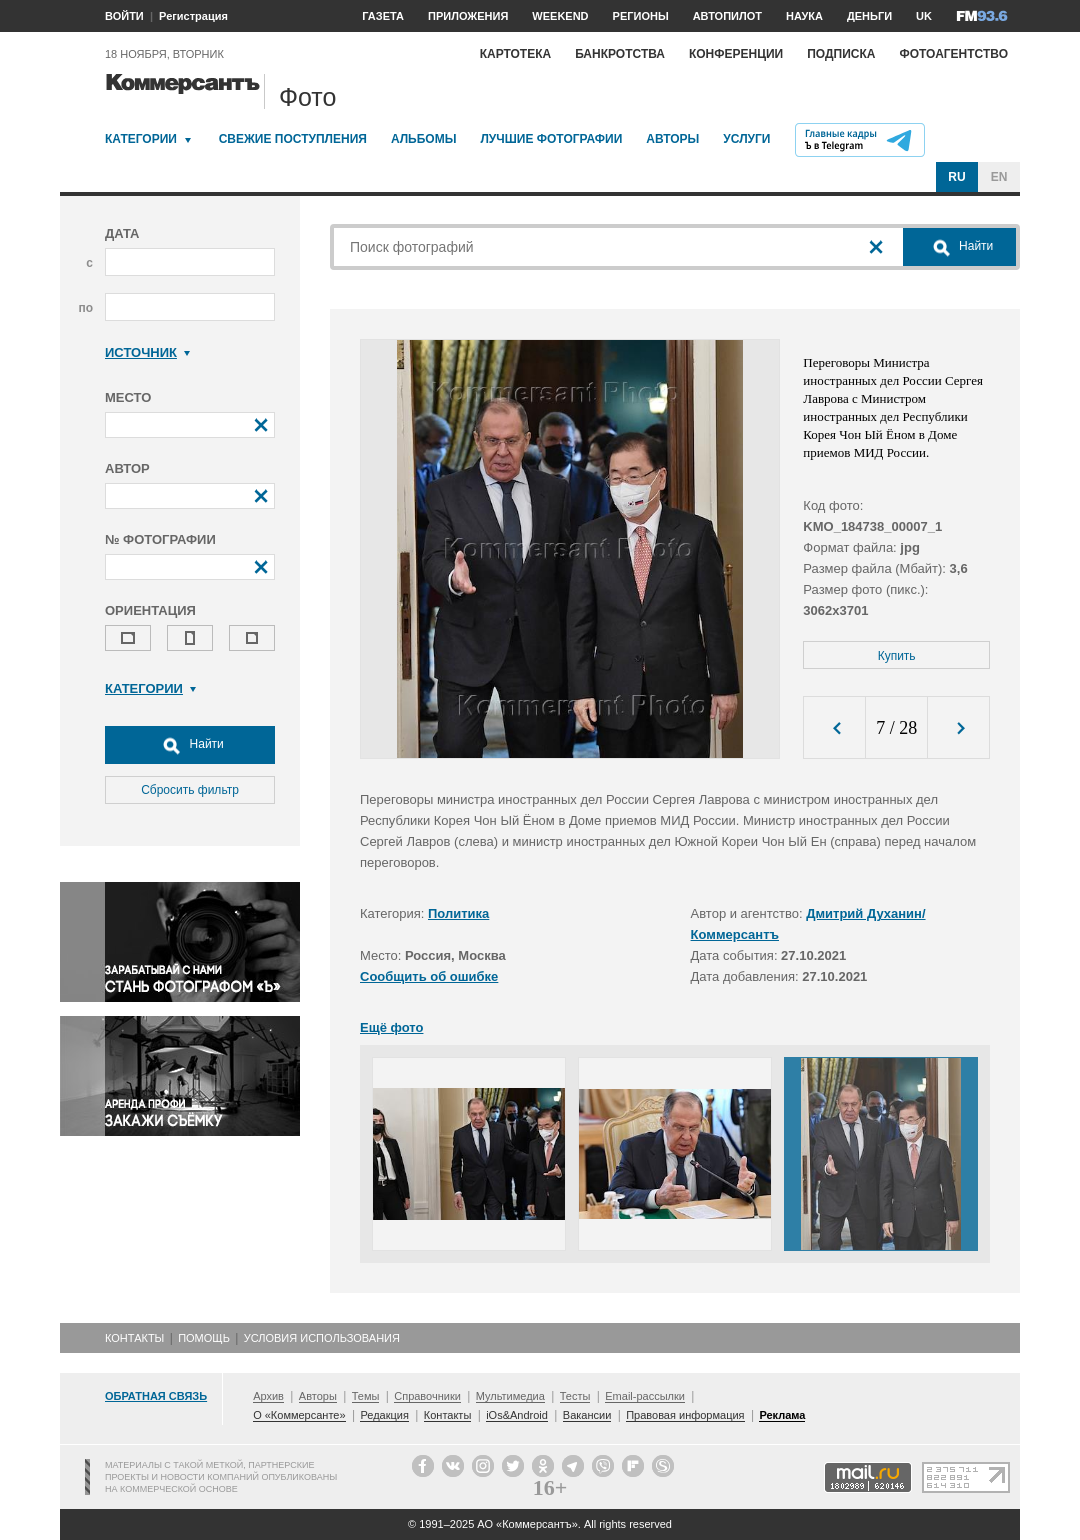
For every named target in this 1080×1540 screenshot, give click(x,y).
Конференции (736, 54)
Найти (190, 745)
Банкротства (620, 54)
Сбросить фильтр (190, 790)
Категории (141, 139)
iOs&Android (517, 1415)
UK (924, 16)
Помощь (204, 1338)
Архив (268, 1396)
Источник (147, 352)
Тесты (575, 1396)
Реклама (782, 1415)
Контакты (134, 1338)
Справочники (427, 1396)
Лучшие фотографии (551, 139)
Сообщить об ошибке (429, 976)
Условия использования (322, 1338)
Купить (897, 656)
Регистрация (193, 16)
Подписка (841, 54)
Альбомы (424, 139)
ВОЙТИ (124, 16)
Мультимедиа (510, 1396)
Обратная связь (156, 1396)
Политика (458, 913)
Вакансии (587, 1415)
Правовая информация (685, 1415)
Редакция (384, 1415)
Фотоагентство (953, 54)
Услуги (746, 139)
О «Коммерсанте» (299, 1415)
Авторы (672, 139)
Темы (366, 1396)
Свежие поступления (293, 139)
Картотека (516, 54)
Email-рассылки (645, 1396)
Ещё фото (391, 1027)
